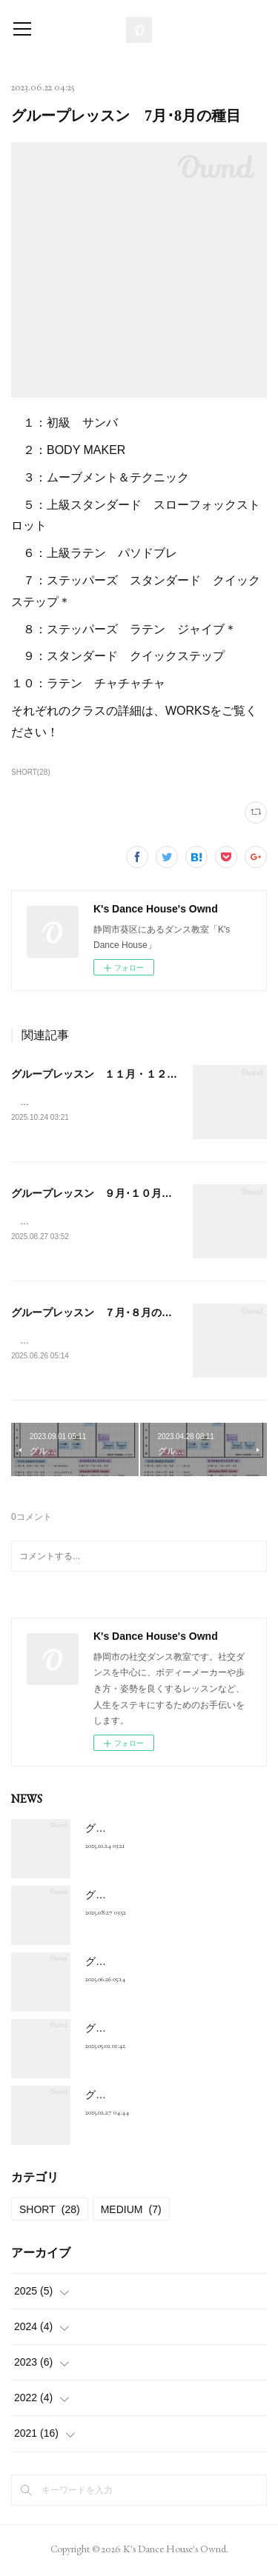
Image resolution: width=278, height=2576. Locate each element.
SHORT (49, 2212)
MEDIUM (131, 2212)
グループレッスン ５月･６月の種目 (171, 2031)
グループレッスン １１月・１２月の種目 (109, 1074)
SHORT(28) (30, 772)
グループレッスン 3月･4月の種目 (166, 2097)
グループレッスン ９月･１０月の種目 (102, 1194)
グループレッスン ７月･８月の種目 (96, 1315)
